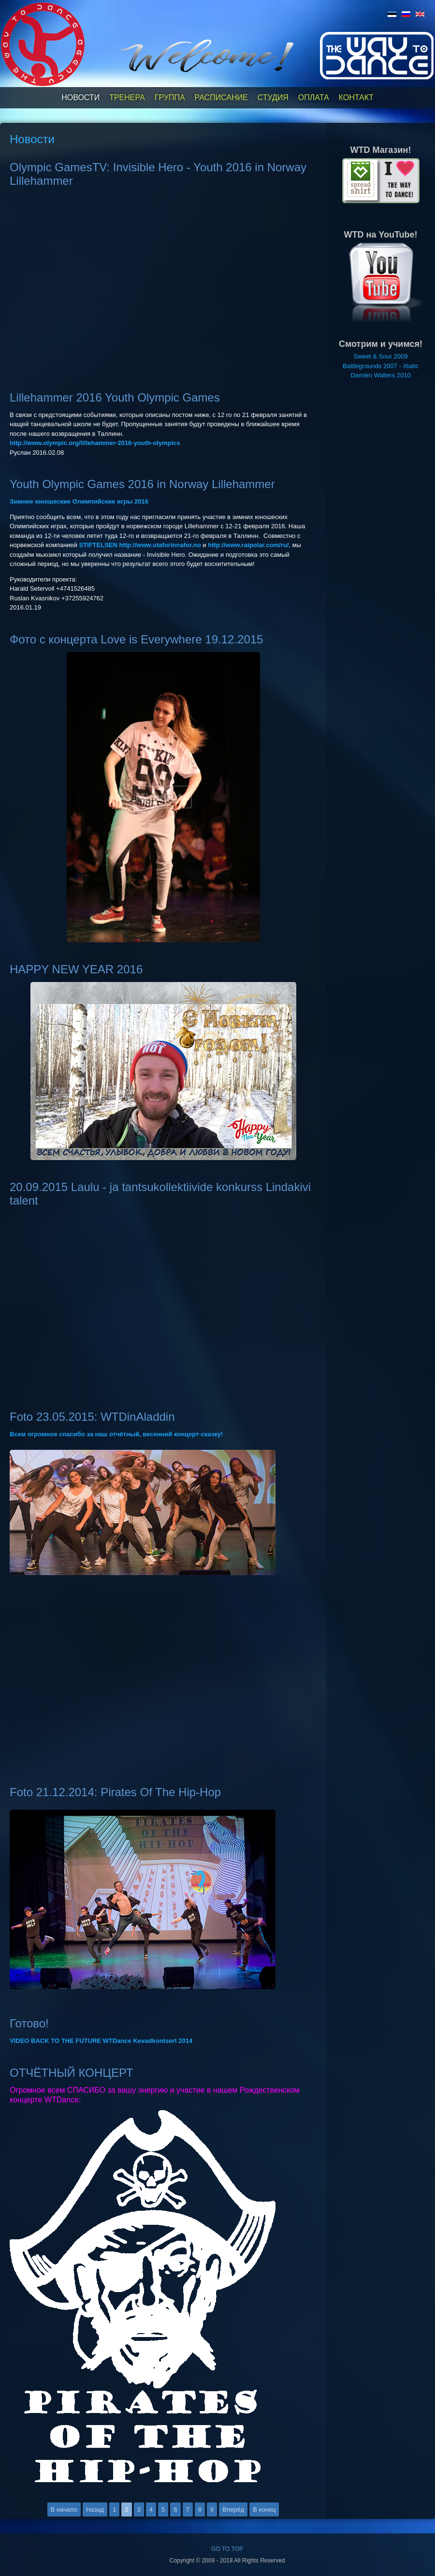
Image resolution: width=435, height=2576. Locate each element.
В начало (64, 2509)
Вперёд (233, 2509)
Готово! (29, 2023)
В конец (264, 2509)
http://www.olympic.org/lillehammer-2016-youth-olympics (95, 443)
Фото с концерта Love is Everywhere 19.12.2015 (136, 639)
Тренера (127, 97)
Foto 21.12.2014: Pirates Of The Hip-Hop (115, 1792)
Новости (80, 97)
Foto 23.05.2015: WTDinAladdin (92, 1416)
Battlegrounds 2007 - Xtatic (381, 366)
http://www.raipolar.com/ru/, (249, 545)
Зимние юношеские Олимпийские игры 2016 (79, 501)
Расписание (221, 97)
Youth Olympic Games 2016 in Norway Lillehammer (142, 484)
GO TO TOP (227, 2549)
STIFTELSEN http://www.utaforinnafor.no (140, 545)
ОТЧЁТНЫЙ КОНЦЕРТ (71, 2072)
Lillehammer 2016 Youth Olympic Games (115, 397)
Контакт (356, 97)
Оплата (313, 97)
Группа (170, 97)
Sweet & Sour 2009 (380, 356)
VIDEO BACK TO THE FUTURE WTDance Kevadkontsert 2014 (101, 2040)
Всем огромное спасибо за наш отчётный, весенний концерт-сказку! (116, 1434)
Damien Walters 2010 (380, 375)
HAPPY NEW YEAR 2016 (76, 969)
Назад (95, 2509)
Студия (273, 97)
